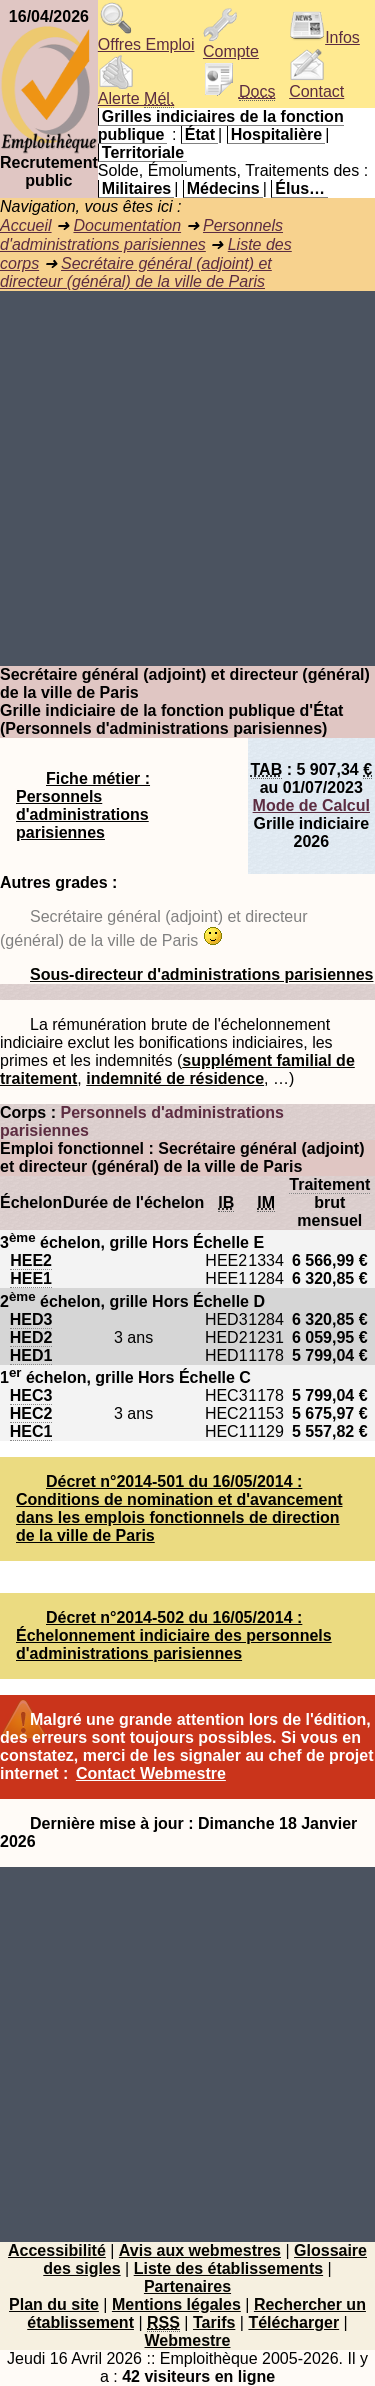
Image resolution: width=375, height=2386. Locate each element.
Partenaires (187, 2286)
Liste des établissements (228, 2268)
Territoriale (143, 152)
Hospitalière (277, 134)
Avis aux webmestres (200, 2250)
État (200, 134)
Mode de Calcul (311, 805)
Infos (324, 37)
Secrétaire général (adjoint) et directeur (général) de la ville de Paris (136, 272)
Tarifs (214, 2322)
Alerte (136, 91)
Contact (316, 84)
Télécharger (293, 2322)
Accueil (26, 225)
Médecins (223, 188)
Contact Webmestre (151, 1773)
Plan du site (54, 2304)
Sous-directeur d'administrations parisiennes (201, 974)
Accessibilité (57, 2250)
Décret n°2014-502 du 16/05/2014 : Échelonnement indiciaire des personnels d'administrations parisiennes (174, 1635)
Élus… (300, 188)
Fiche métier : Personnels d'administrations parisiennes (83, 805)
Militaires (136, 188)
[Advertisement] (187, 478)
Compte (231, 44)
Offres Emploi (146, 37)
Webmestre (188, 2340)
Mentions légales (176, 2304)
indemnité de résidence (175, 1078)
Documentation (127, 225)
